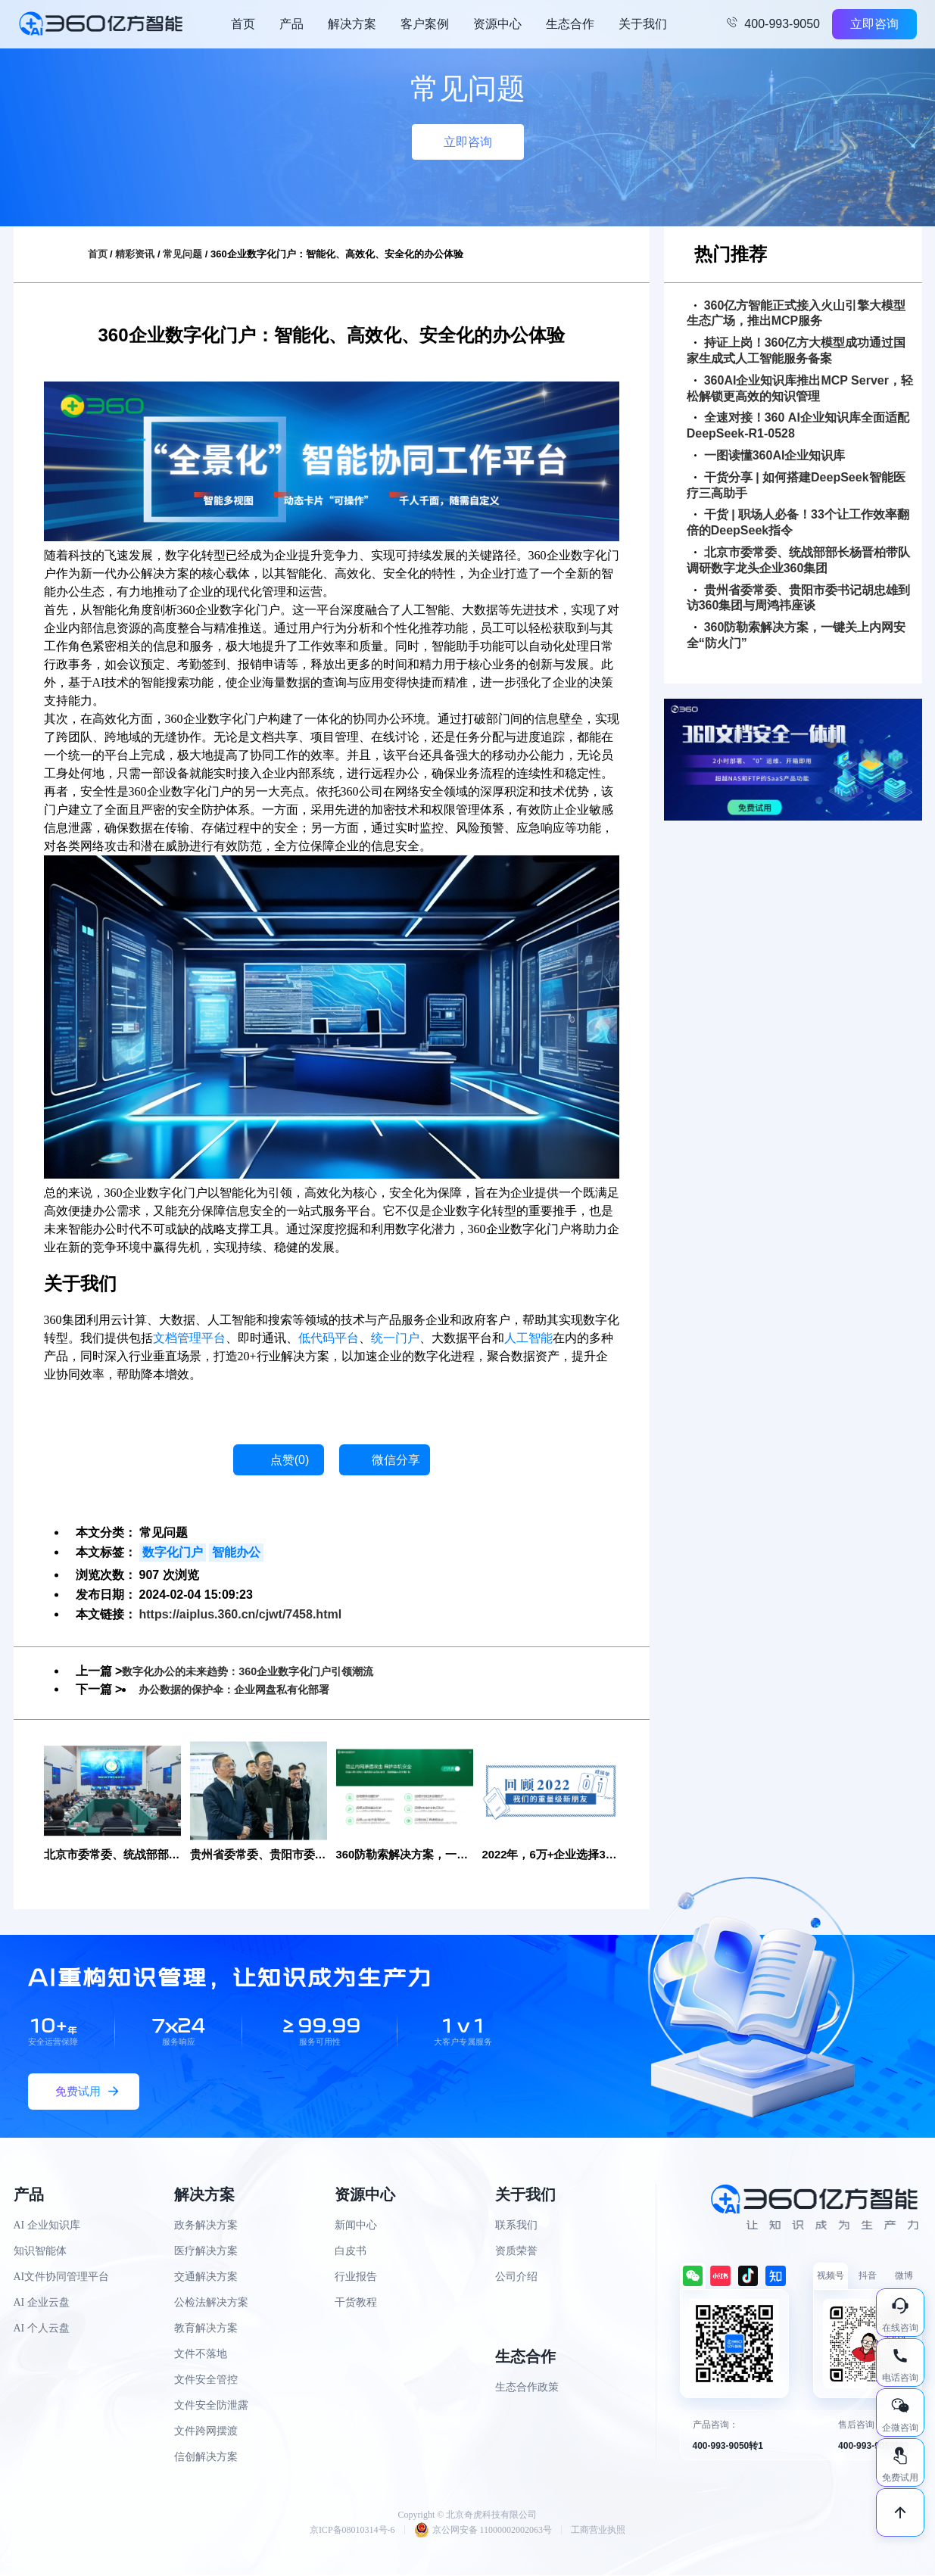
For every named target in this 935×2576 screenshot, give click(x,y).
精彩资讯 (134, 254)
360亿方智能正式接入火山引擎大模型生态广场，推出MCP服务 (796, 313)
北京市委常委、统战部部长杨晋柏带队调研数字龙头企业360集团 (798, 560)
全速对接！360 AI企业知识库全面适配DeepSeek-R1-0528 (798, 425)
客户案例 (424, 23)
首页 (243, 23)
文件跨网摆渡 (206, 2432)
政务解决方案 (206, 2226)
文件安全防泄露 (211, 2406)
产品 (291, 23)
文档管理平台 (189, 1338)
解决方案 (352, 23)
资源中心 (497, 23)
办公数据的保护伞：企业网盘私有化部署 (248, 1689)
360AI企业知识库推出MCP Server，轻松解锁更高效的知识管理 (800, 388)
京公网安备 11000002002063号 (483, 2530)
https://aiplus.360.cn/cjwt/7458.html (240, 1614)
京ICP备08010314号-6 (352, 2530)
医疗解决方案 (206, 2252)
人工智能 (528, 1338)
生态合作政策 (527, 2388)
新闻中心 (356, 2226)
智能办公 (236, 1552)
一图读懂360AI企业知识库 (770, 455)
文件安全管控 (206, 2381)
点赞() (290, 1459)
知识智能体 (40, 2252)
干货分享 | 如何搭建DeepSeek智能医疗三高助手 (796, 485)
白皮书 (350, 2252)
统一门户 (395, 1338)
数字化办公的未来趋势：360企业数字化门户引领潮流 (265, 1671)
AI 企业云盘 (42, 2304)
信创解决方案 (206, 2458)
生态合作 (570, 23)
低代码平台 (328, 1338)
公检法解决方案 (211, 2304)
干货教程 (356, 2304)
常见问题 (182, 254)
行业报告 (356, 2278)
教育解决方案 (206, 2329)
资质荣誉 (516, 2252)
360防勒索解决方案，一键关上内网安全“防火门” (796, 635)
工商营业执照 (598, 2530)
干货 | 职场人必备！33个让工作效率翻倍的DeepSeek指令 (798, 522)
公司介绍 (516, 2278)
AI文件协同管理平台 (62, 2278)
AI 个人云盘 (42, 2329)
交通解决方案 (206, 2278)
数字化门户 (172, 1552)
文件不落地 (200, 2355)
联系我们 (516, 2226)
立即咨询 (874, 23)
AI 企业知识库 (47, 2226)
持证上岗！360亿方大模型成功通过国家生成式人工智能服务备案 (796, 350)
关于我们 (643, 23)
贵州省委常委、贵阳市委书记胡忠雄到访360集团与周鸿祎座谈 (798, 598)
